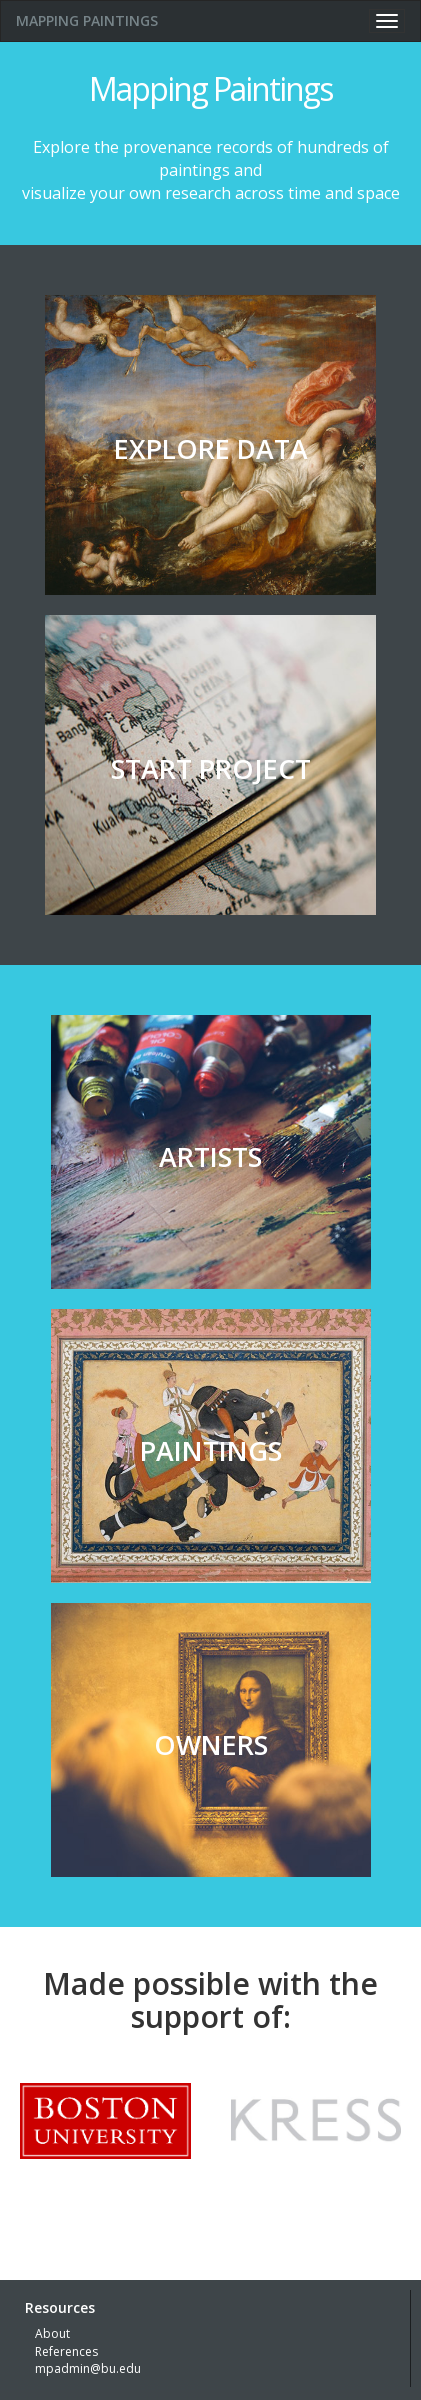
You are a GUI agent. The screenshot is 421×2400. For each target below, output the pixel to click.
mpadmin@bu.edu (88, 2368)
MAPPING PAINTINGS (87, 20)
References (66, 2351)
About (52, 2333)
